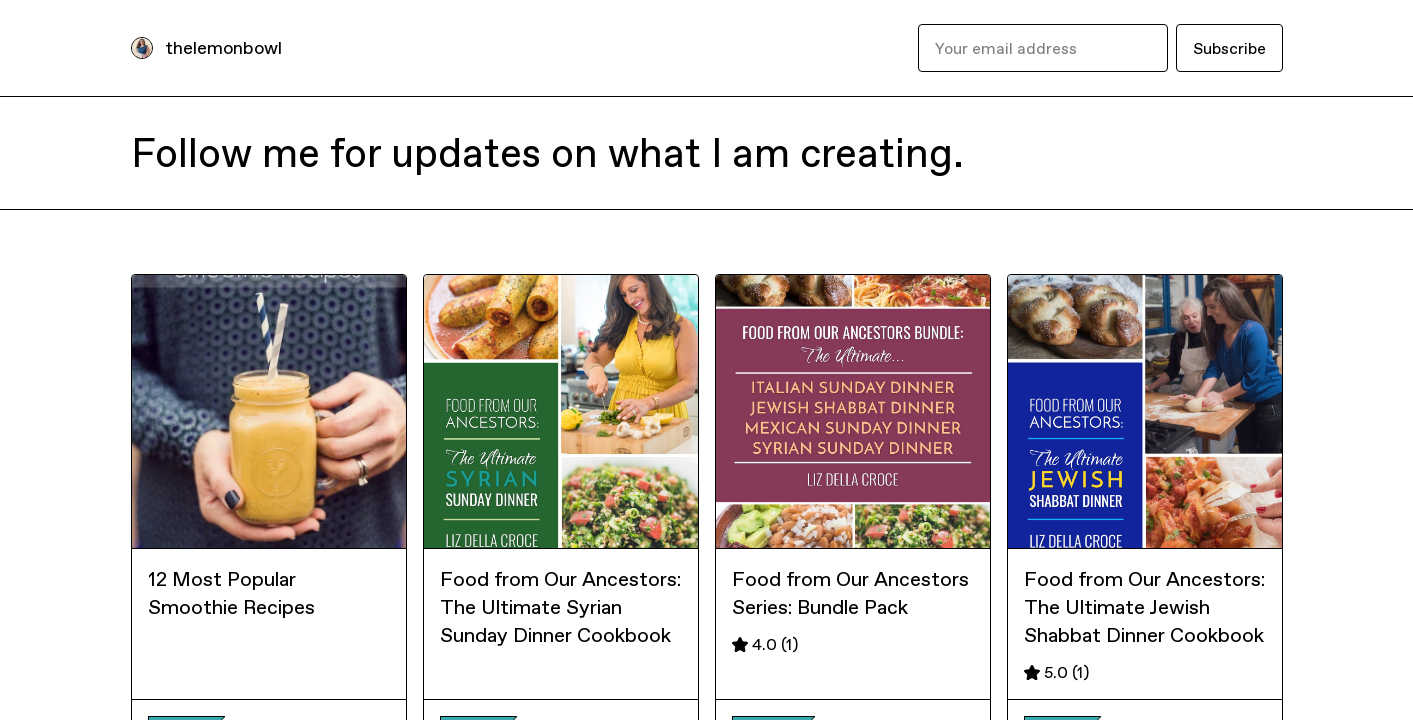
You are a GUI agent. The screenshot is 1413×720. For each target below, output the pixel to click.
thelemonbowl (223, 47)
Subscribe (1229, 48)
